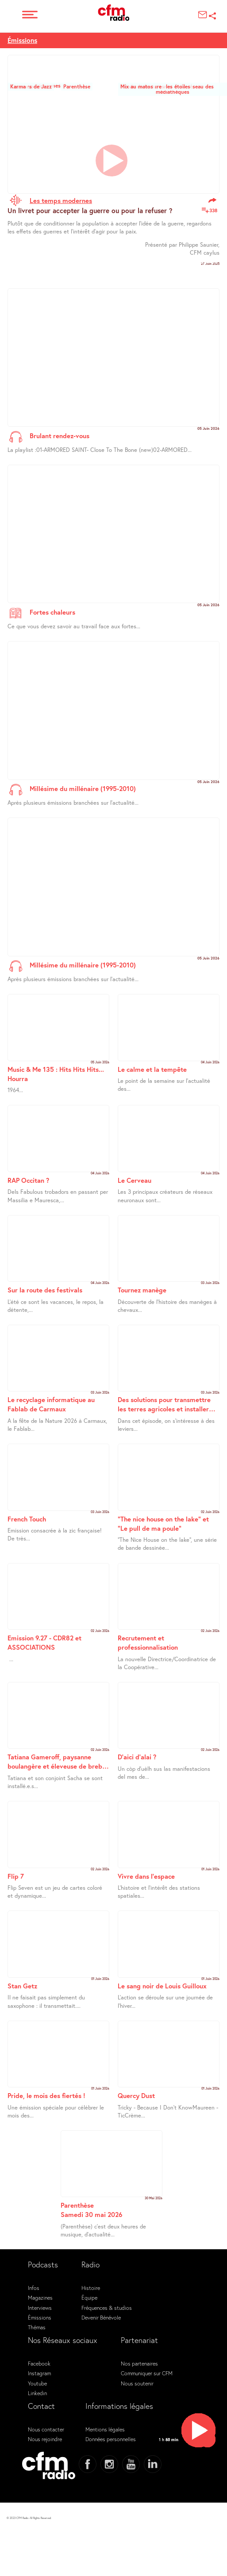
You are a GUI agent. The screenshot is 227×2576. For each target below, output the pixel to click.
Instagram (39, 2373)
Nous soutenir (137, 2383)
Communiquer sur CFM (147, 2373)
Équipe (89, 2297)
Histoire (90, 2287)
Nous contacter (46, 2429)
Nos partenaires (139, 2363)
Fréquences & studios (106, 2307)
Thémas (37, 2327)
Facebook (39, 2363)
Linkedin (37, 2392)
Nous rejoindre (45, 2438)
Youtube (37, 2383)
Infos (33, 2287)
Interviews (40, 2307)
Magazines (40, 2297)
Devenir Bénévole (101, 2317)
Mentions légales (105, 2429)
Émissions (22, 40)
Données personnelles (110, 2438)
